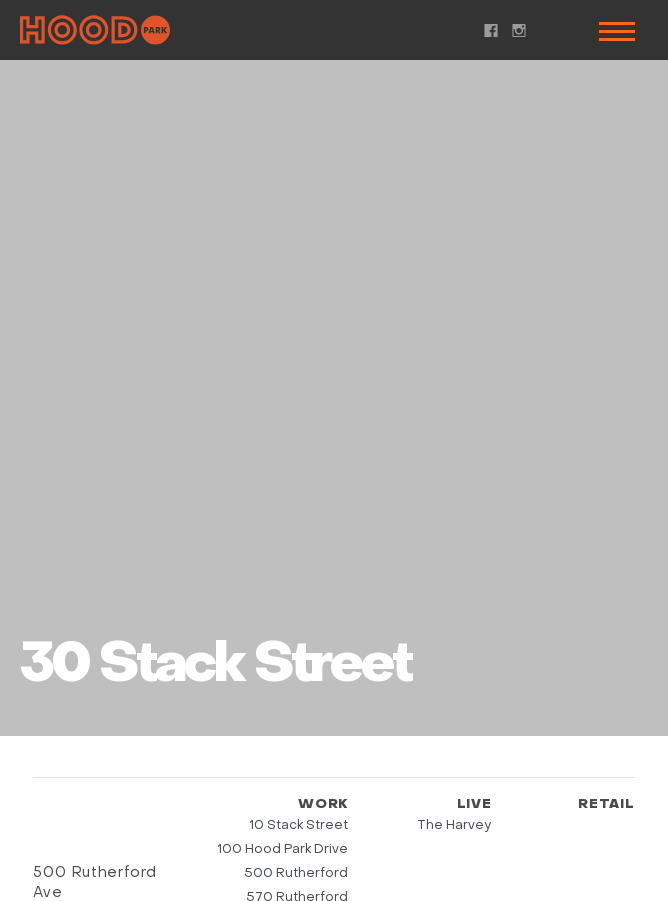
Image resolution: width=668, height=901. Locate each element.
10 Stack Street (298, 825)
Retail (606, 804)
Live (474, 804)
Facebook (491, 30)
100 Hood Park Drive (282, 849)
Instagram (519, 30)
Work (323, 804)
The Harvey (454, 825)
